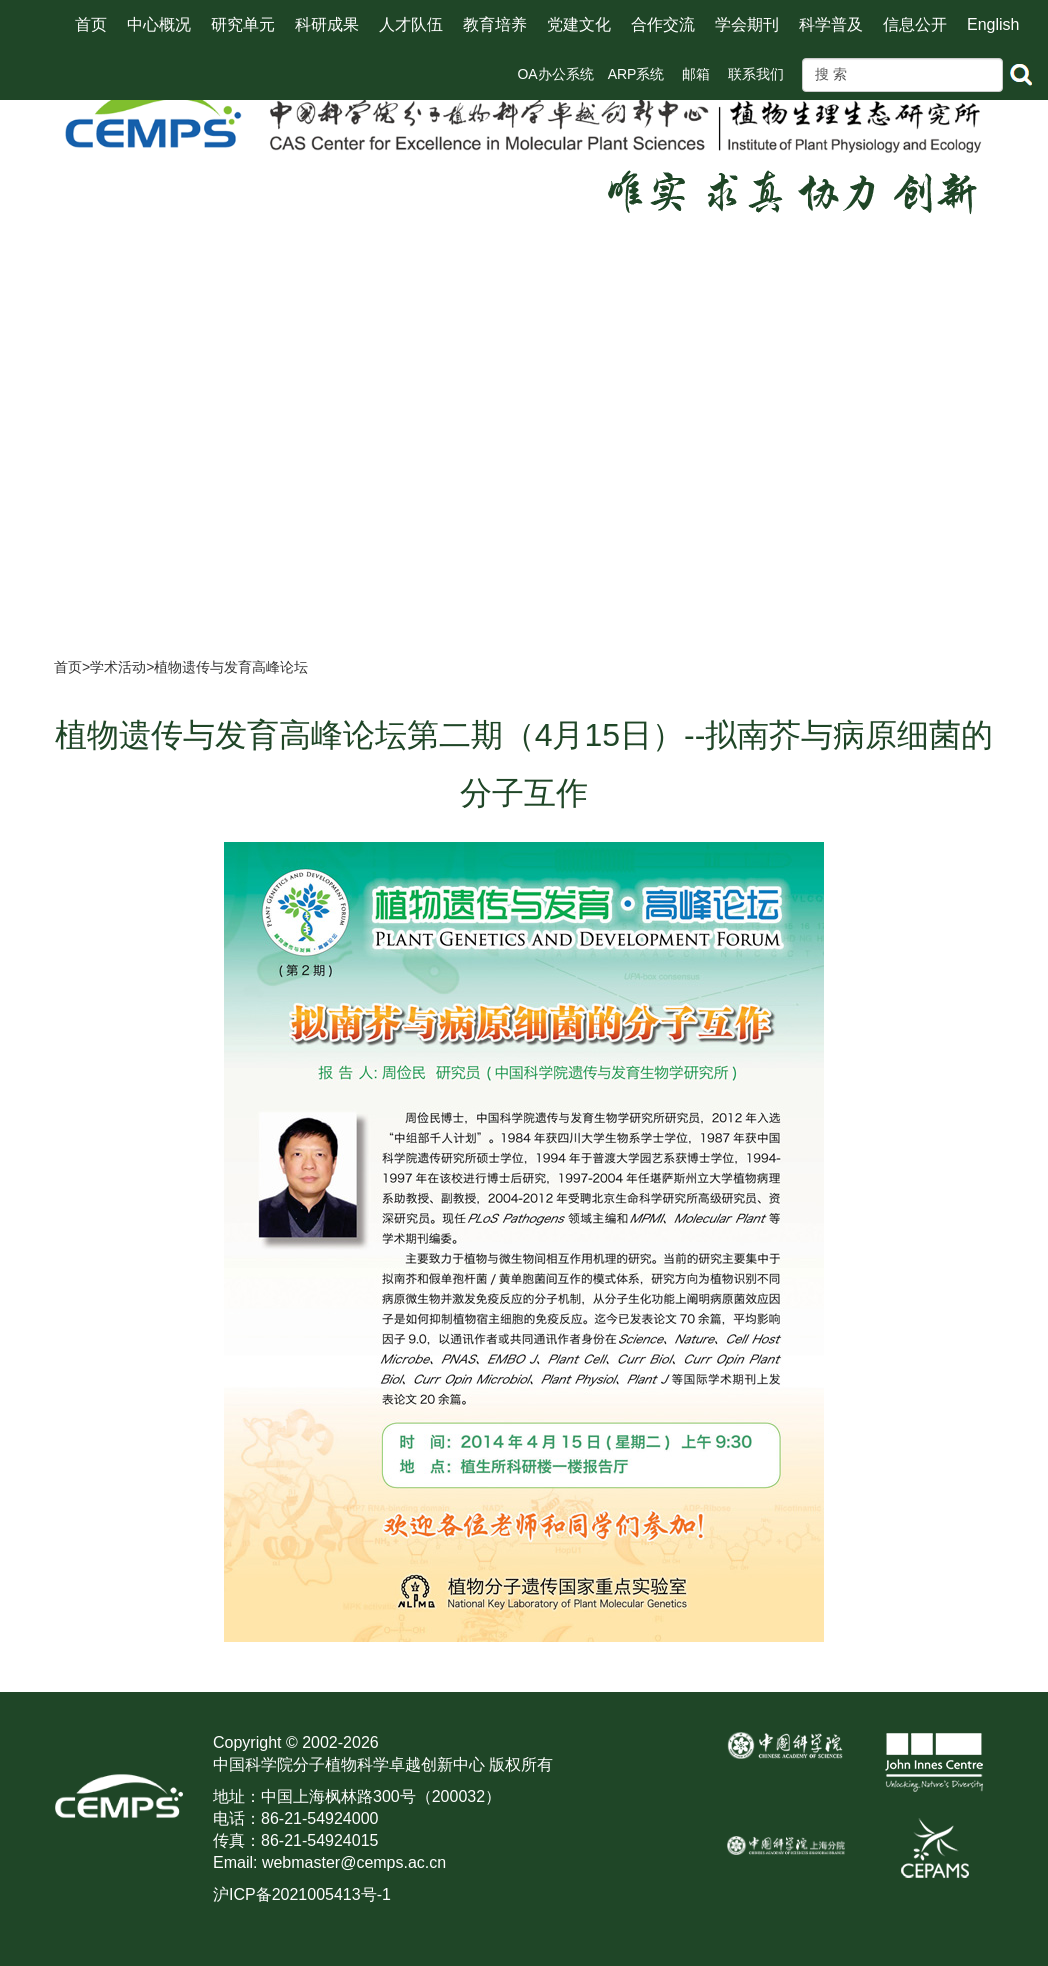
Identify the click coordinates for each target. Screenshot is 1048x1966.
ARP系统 (636, 74)
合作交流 (663, 24)
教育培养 (495, 24)
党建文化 (579, 24)
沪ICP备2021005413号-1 (302, 1894)
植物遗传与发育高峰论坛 (231, 667)
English (993, 24)
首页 (91, 24)
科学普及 (831, 24)
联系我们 (756, 74)
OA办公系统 (555, 74)
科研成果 (327, 24)
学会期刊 (747, 24)
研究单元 (243, 24)
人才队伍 (411, 24)
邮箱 (696, 74)
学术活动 (118, 667)
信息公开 (915, 24)
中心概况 (159, 24)
